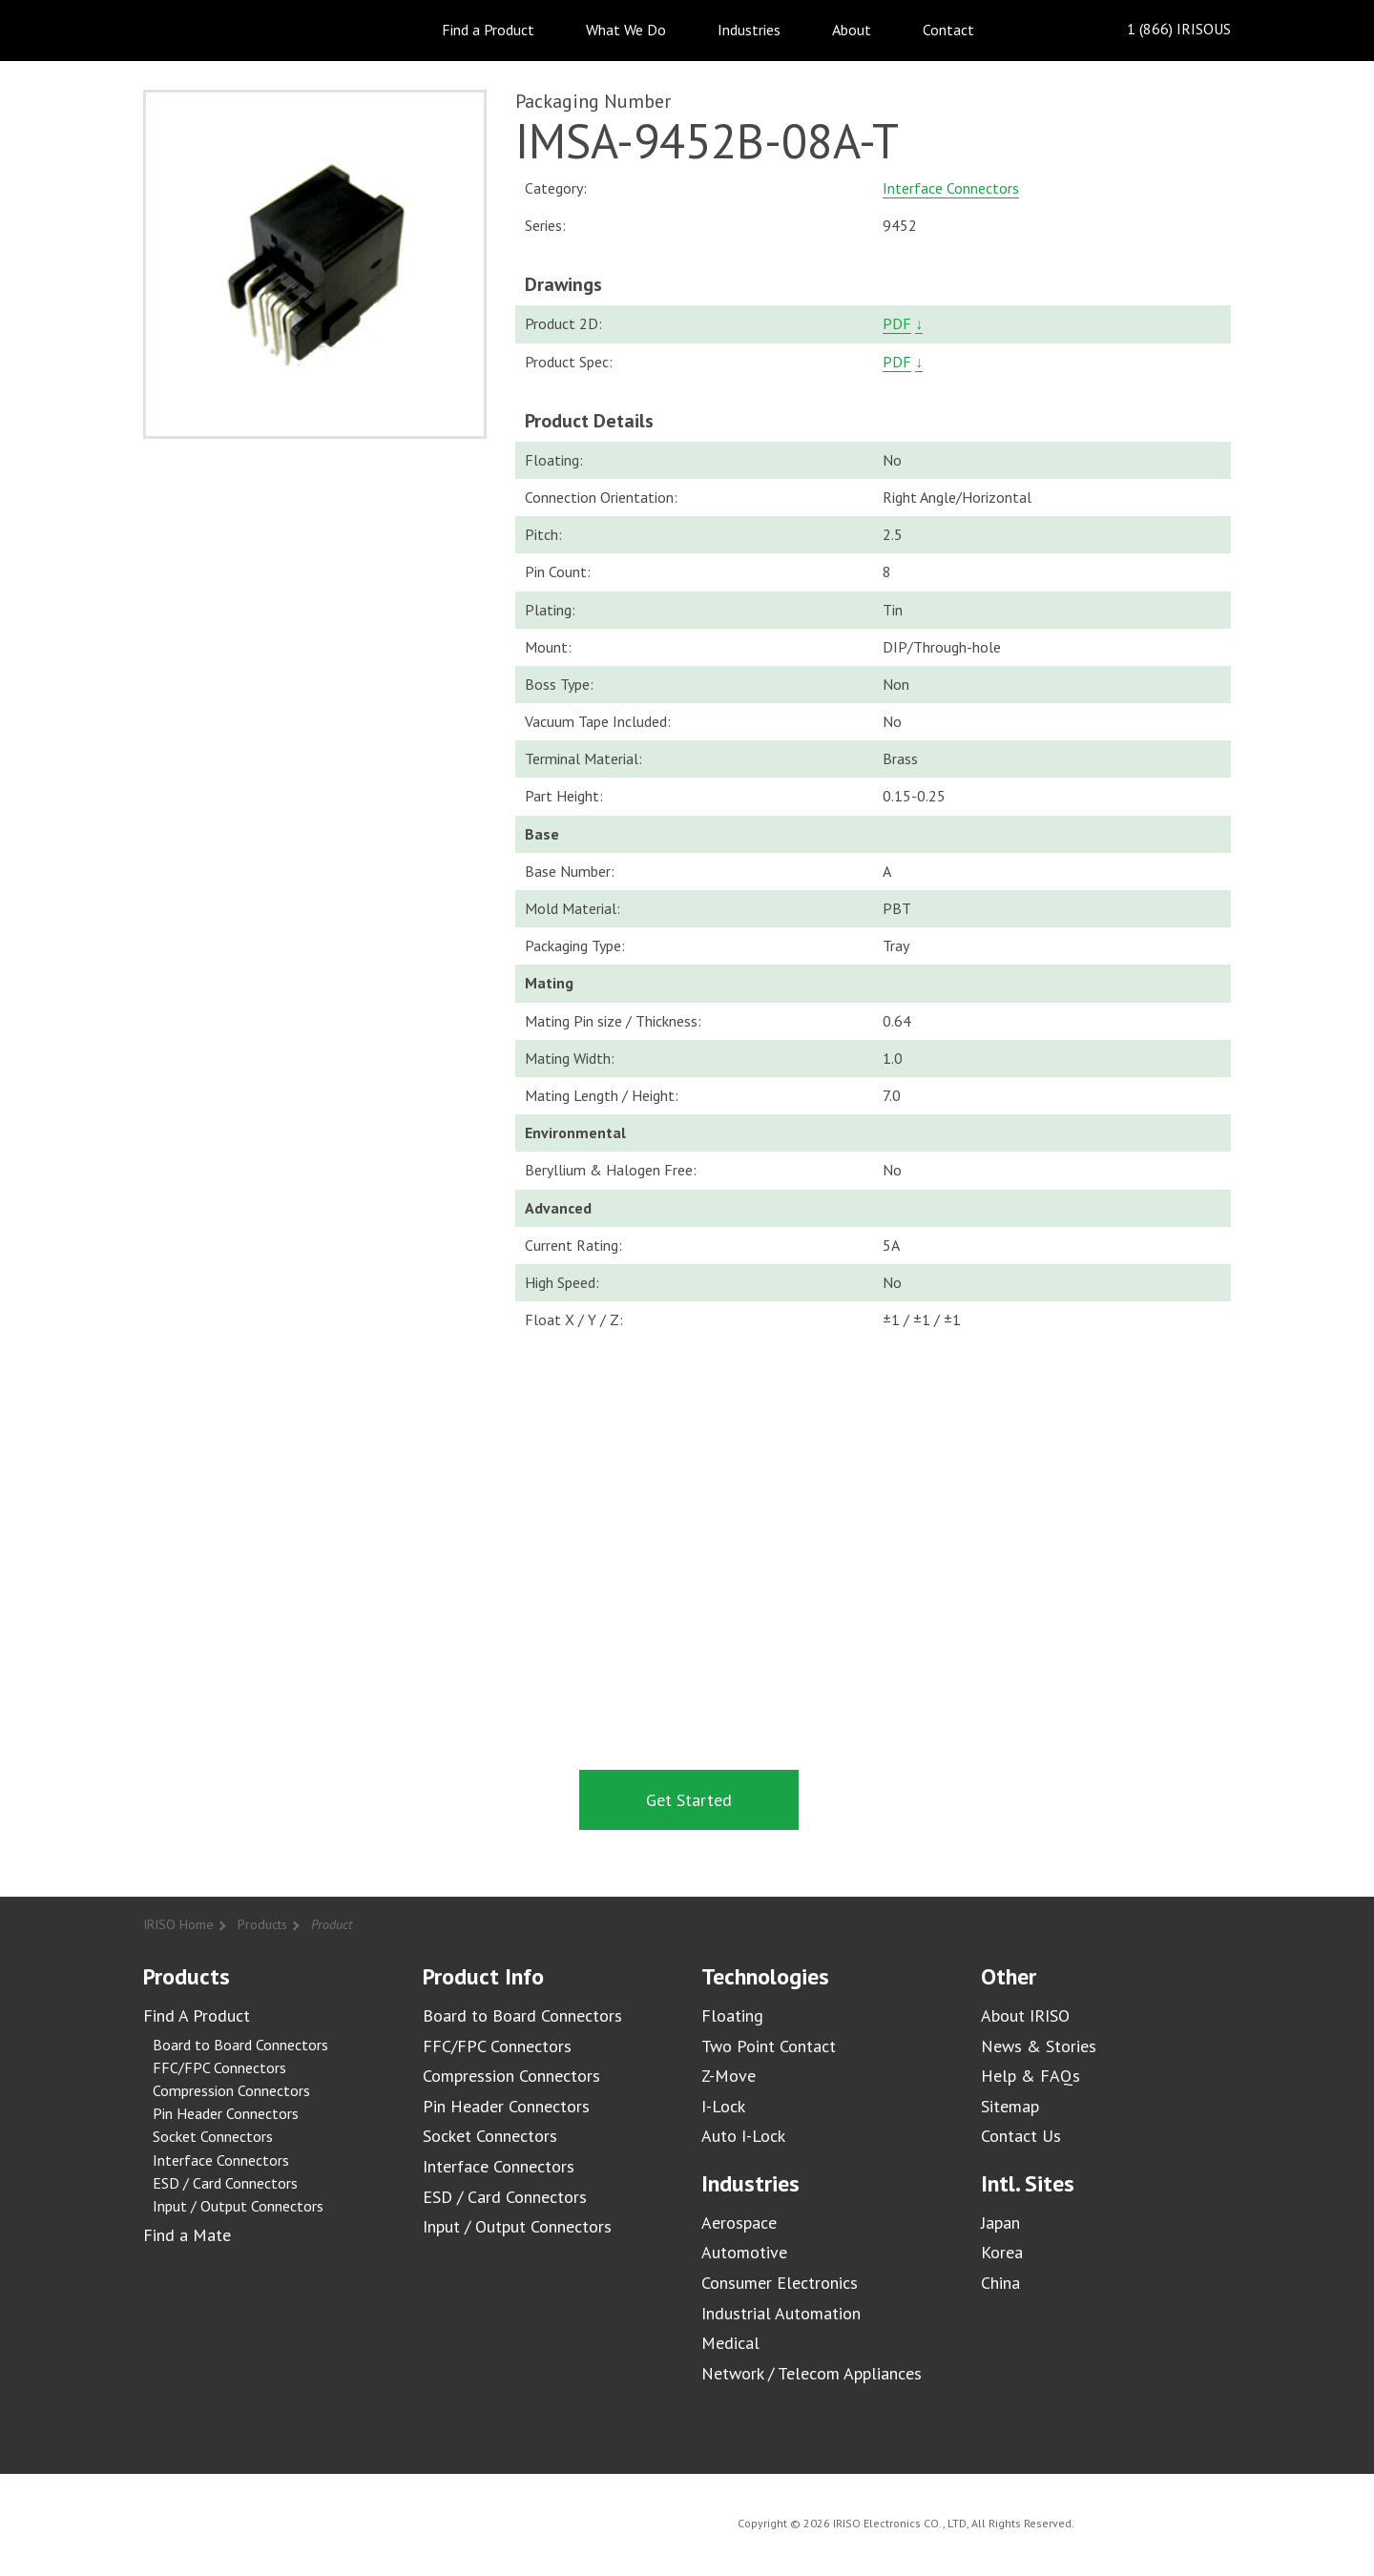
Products (262, 1924)
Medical (730, 2343)
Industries (749, 29)
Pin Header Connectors (226, 2113)
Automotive (744, 2252)
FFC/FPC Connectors (219, 2067)
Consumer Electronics (779, 2283)
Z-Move (728, 2076)
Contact (948, 29)
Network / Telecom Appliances (811, 2373)
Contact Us (1021, 2136)
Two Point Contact (768, 2046)
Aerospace (739, 2222)
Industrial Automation (781, 2313)
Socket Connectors (213, 2136)
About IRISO (1025, 2015)
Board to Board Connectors (240, 2044)
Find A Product (196, 2015)
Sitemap (1010, 2106)
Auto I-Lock (743, 2136)
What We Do (626, 29)
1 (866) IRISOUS (1163, 30)
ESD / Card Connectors (225, 2182)
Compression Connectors (231, 2090)
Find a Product (488, 29)
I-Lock (723, 2106)
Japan (1000, 2222)
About (851, 29)
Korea (1002, 2252)
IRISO (198, 29)
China (1000, 2283)
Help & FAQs (1030, 2076)
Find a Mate (187, 2235)
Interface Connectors (951, 187)
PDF (897, 323)
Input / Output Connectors (238, 2205)
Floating (732, 2015)
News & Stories (1038, 2046)
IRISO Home (178, 1924)
